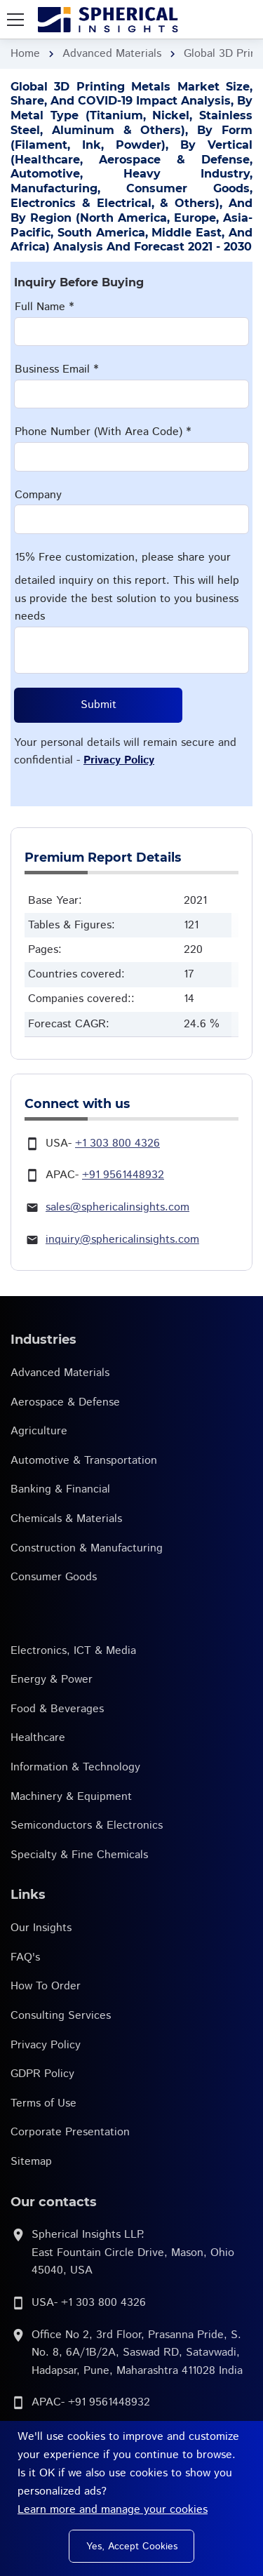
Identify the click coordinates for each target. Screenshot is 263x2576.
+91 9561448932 (123, 1175)
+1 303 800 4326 (117, 1143)
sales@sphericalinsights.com (117, 1207)
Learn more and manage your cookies (113, 2510)
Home (25, 54)
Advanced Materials (111, 54)
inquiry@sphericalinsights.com (122, 1240)
